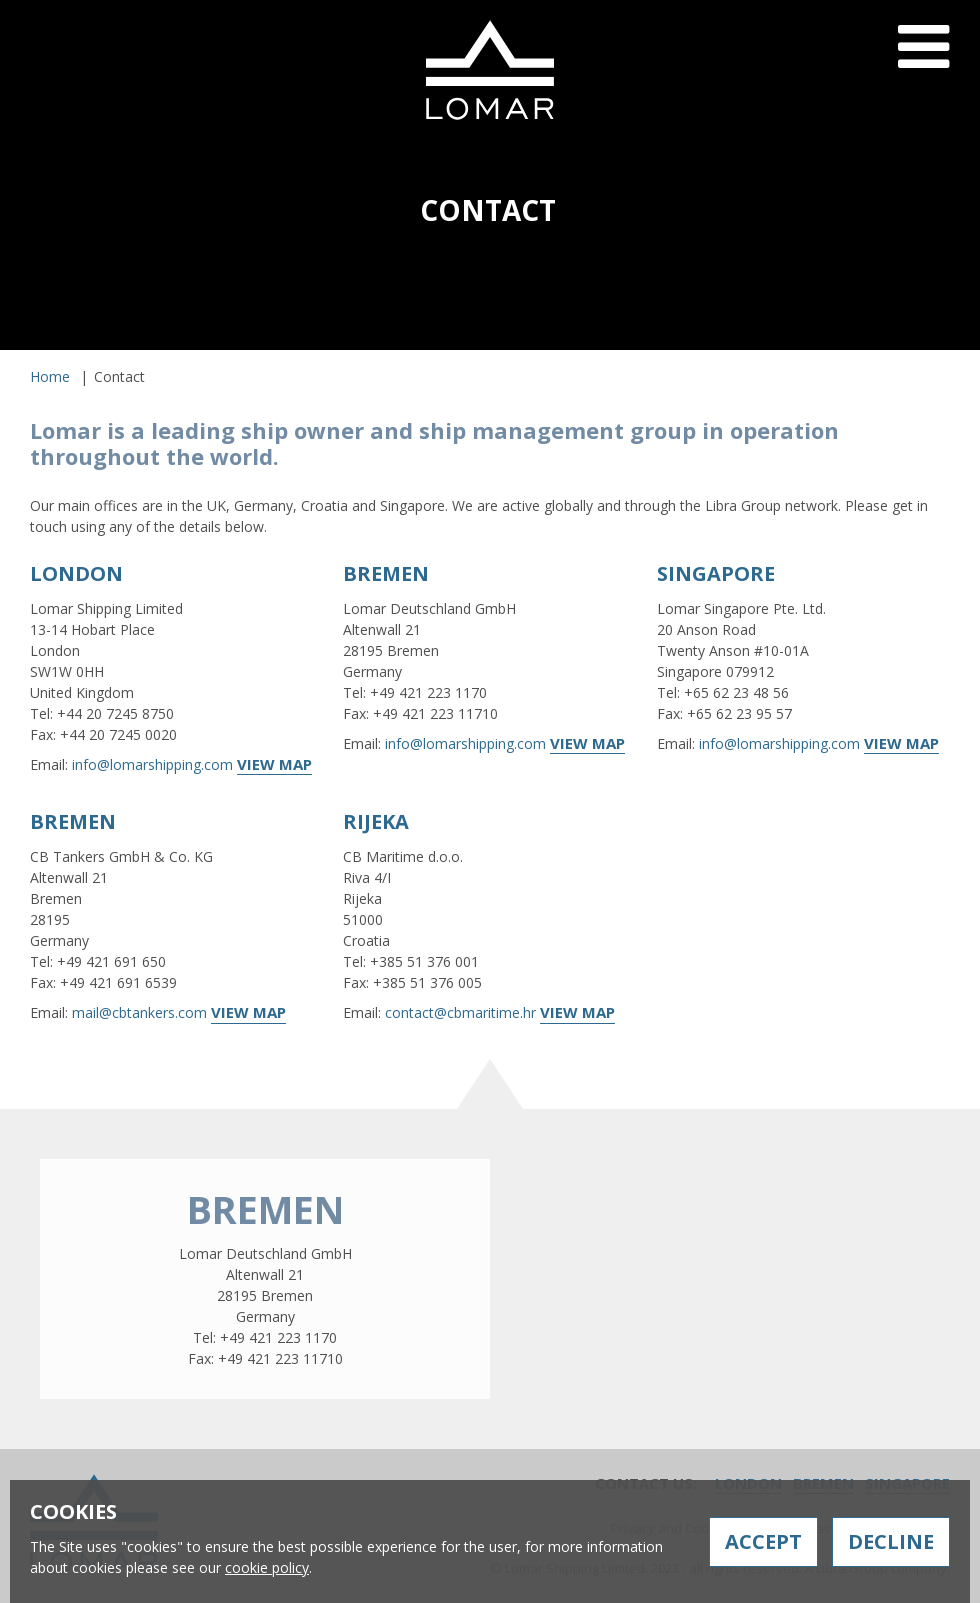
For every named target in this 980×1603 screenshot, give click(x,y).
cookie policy (267, 1567)
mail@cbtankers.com (139, 1012)
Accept (763, 1541)
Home (50, 376)
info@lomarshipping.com (152, 764)
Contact (795, 357)
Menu (923, 62)
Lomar (490, 70)
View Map (274, 764)
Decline (891, 1541)
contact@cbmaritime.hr (460, 1012)
